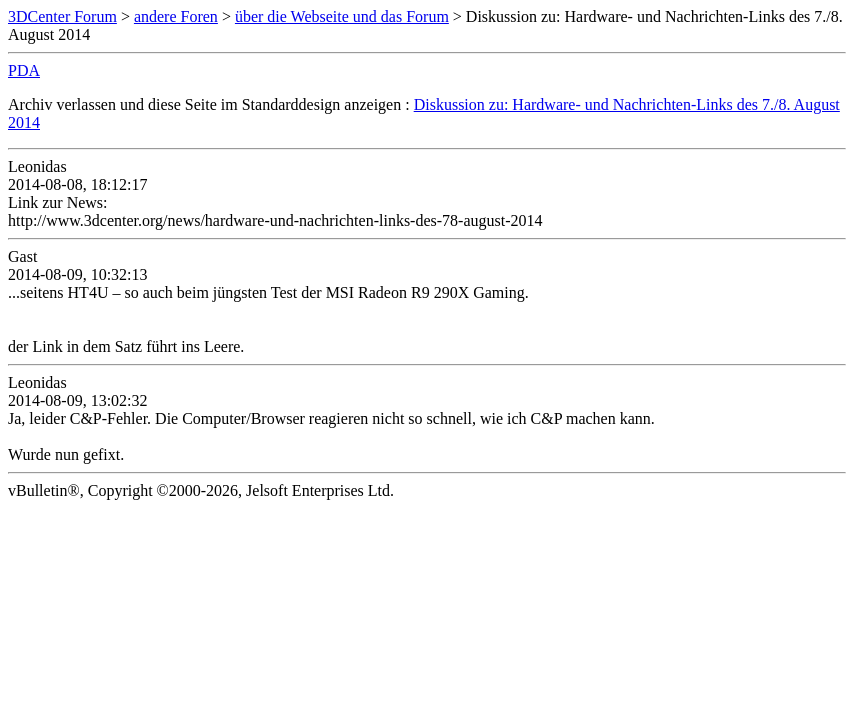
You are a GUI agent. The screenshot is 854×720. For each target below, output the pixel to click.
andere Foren (176, 16)
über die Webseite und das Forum (342, 16)
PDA (24, 70)
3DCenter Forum (62, 16)
